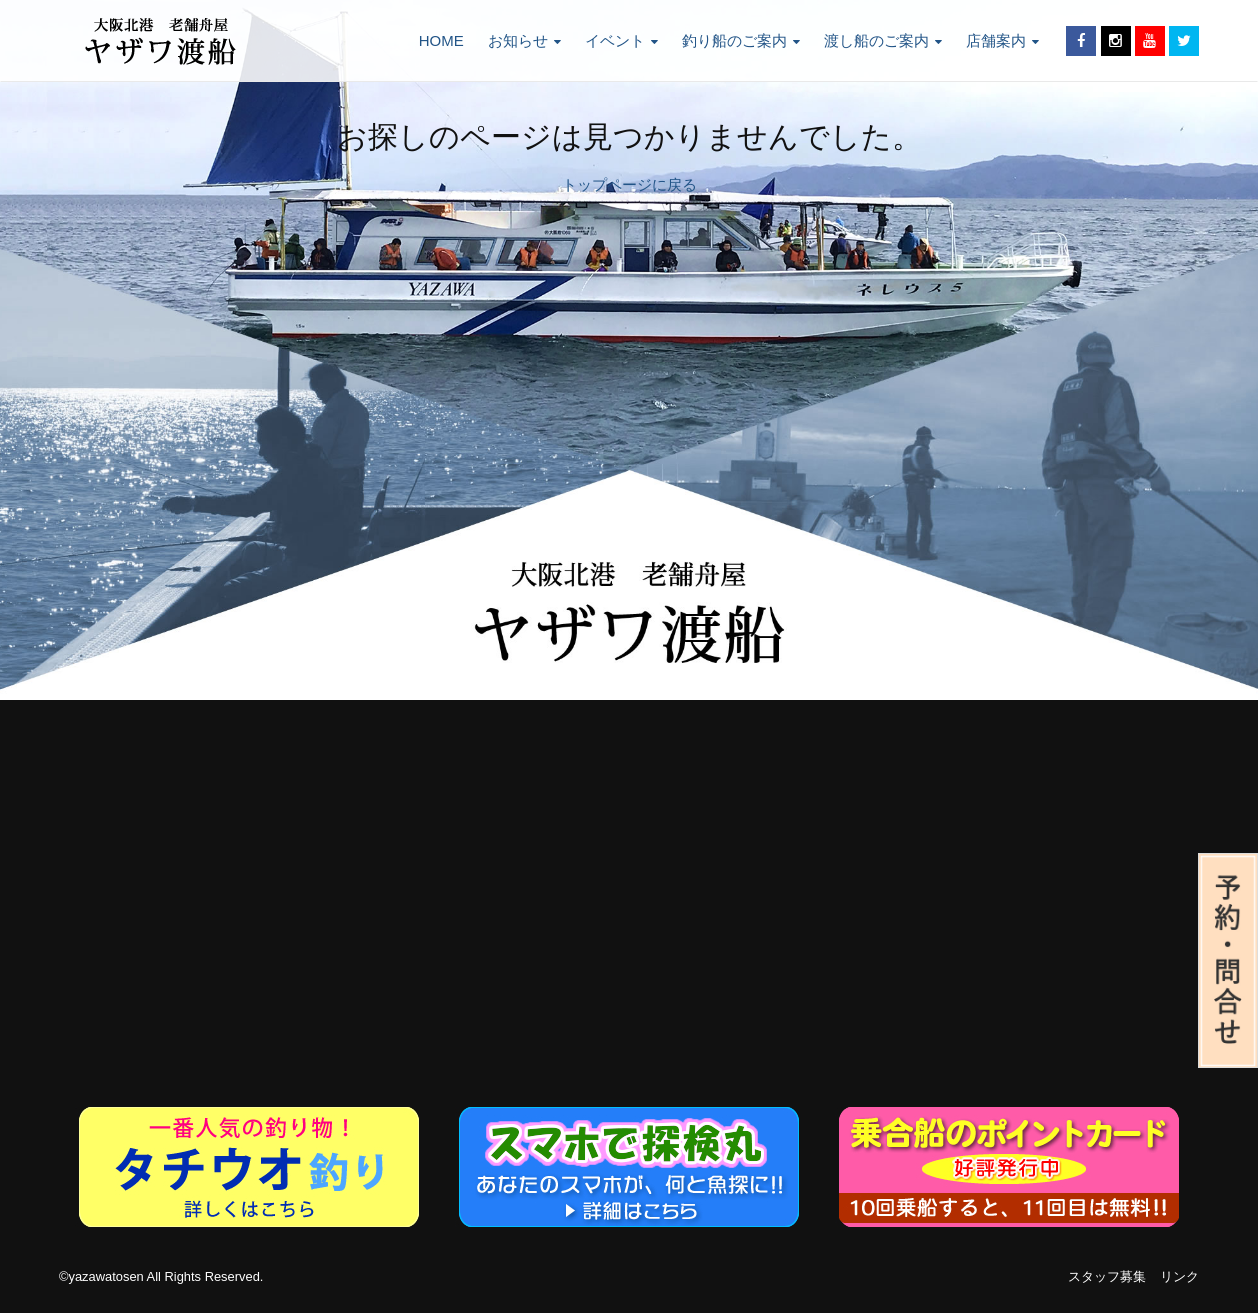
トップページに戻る (629, 184)
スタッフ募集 (1107, 1276)
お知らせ (524, 40)
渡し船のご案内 (883, 40)
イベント (621, 40)
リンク (1179, 1276)
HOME (441, 40)
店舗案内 (1002, 40)
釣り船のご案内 (741, 40)
